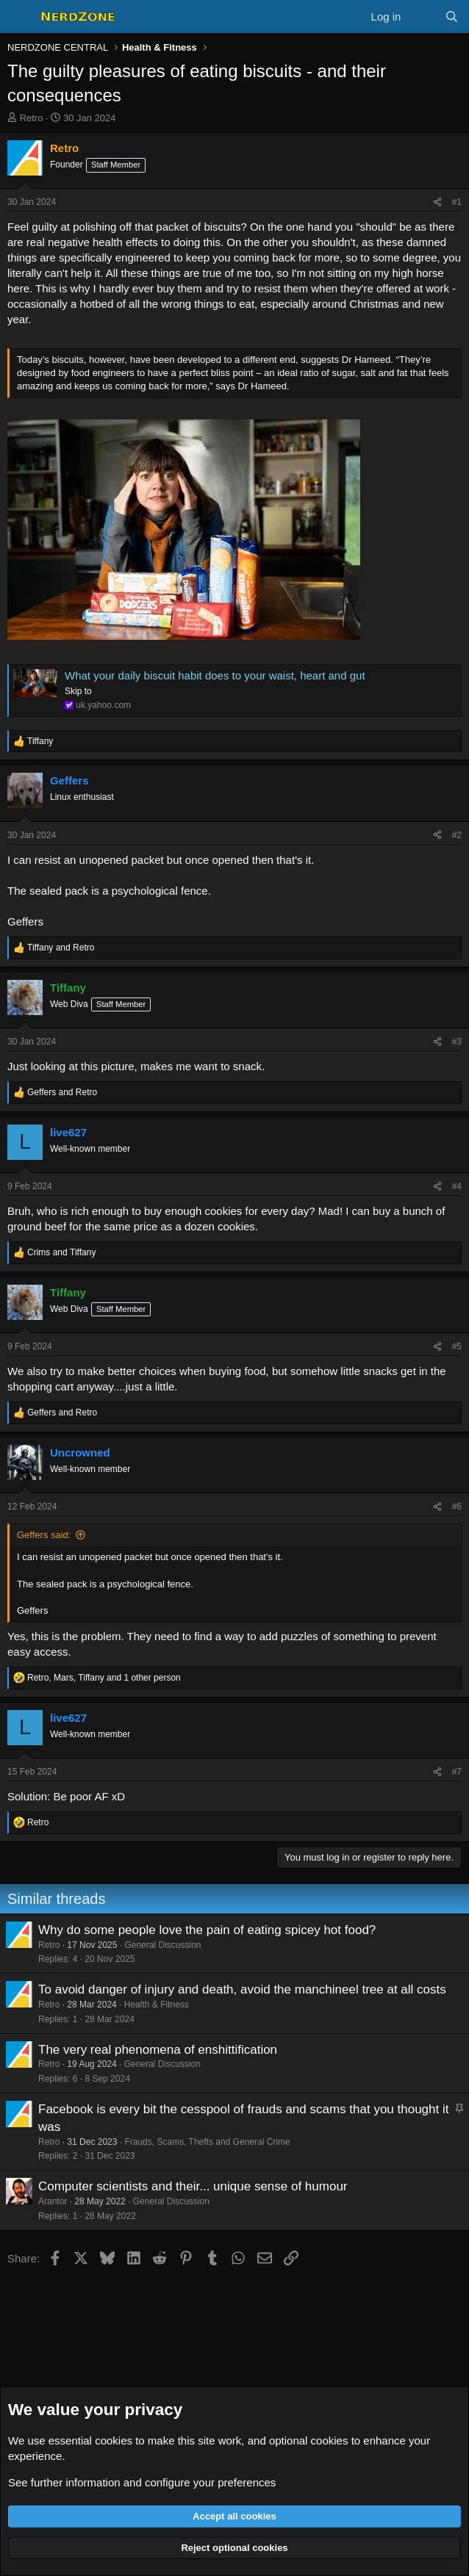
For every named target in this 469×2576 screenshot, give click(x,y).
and (60, 947)
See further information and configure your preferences (142, 2482)
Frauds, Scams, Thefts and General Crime (207, 2142)
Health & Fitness (156, 2004)
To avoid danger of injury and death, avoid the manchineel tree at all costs (242, 1989)
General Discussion (162, 1945)
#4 (457, 1186)
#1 (457, 202)
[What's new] (422, 16)
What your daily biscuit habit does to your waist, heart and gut (215, 675)
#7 (457, 1772)
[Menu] (20, 17)
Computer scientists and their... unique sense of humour (193, 2186)
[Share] (437, 202)
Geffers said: (44, 1534)
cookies (113, 2440)
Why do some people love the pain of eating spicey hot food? (207, 1930)
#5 (457, 1346)
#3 (457, 1041)
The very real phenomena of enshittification (157, 2050)
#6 (457, 1506)
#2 (457, 835)
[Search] (451, 16)
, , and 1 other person (104, 1678)
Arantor (52, 2201)
